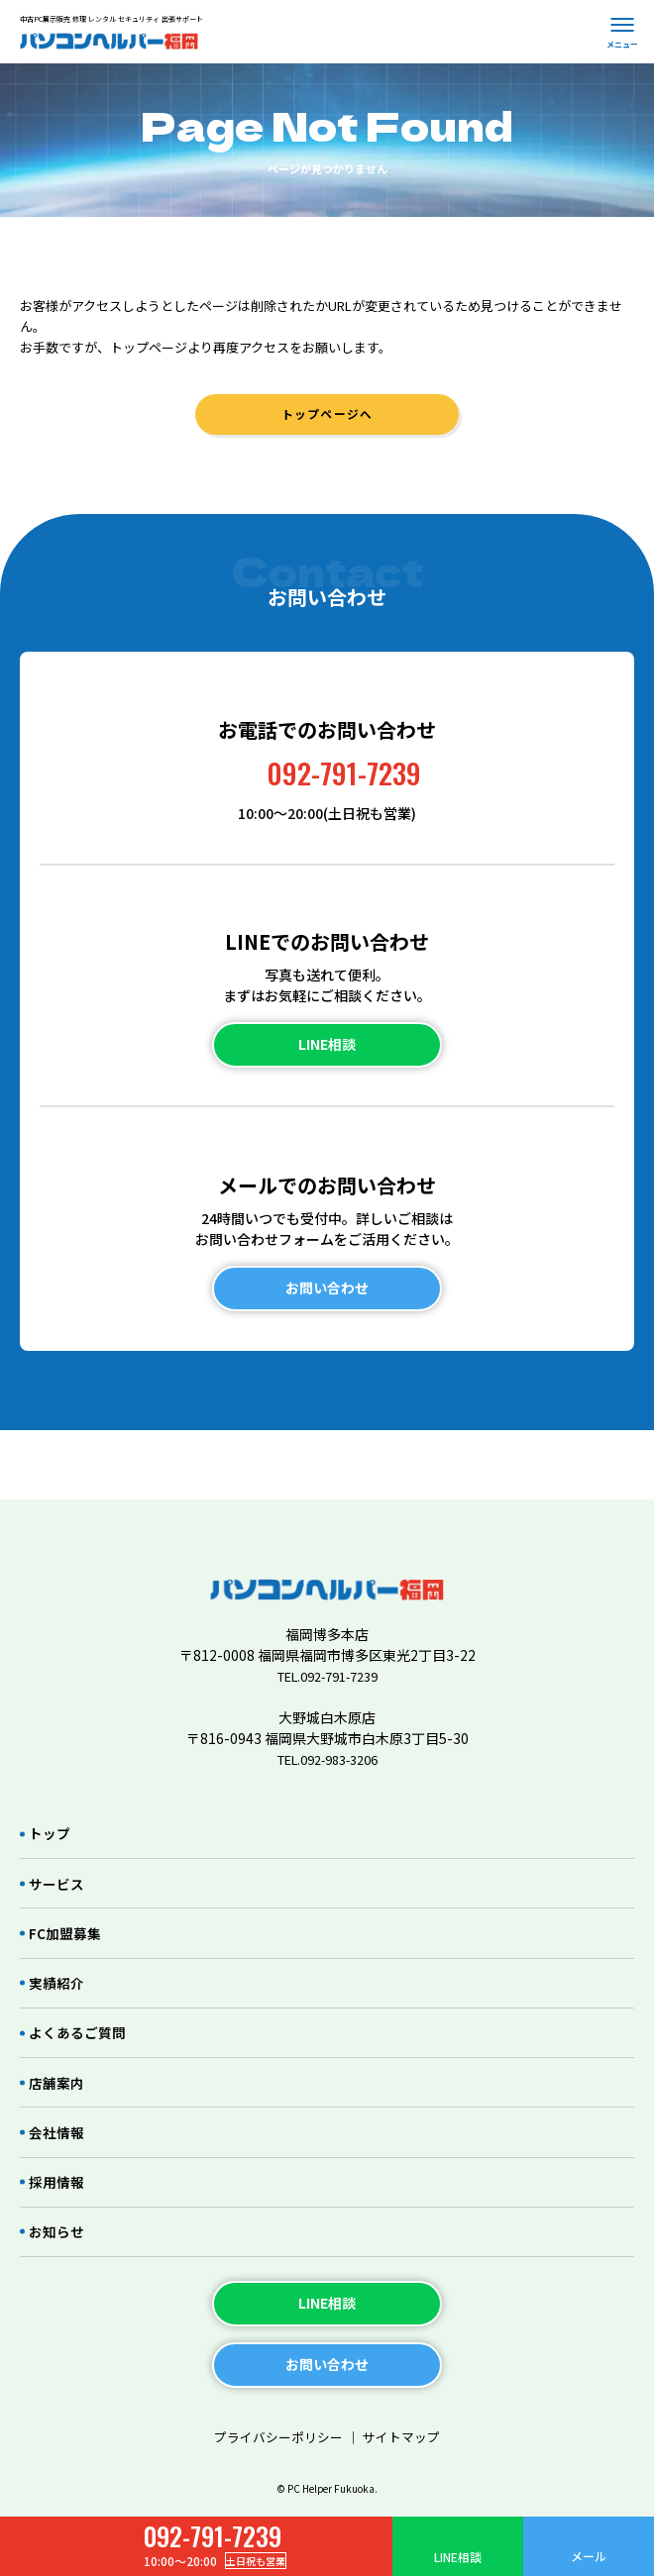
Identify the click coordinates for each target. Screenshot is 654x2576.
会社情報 (59, 2111)
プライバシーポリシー (275, 2430)
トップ (52, 1781)
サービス (59, 1836)
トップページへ (327, 420)
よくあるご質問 (82, 2001)
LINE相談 (458, 2556)
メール (588, 2555)
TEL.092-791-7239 (327, 1621)
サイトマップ (406, 2430)
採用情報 (59, 2166)
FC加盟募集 (68, 1891)
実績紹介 (59, 1946)
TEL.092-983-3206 (327, 1704)
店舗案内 (59, 2056)
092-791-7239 (345, 784)
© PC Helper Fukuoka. (327, 2489)
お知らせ (59, 2221)
